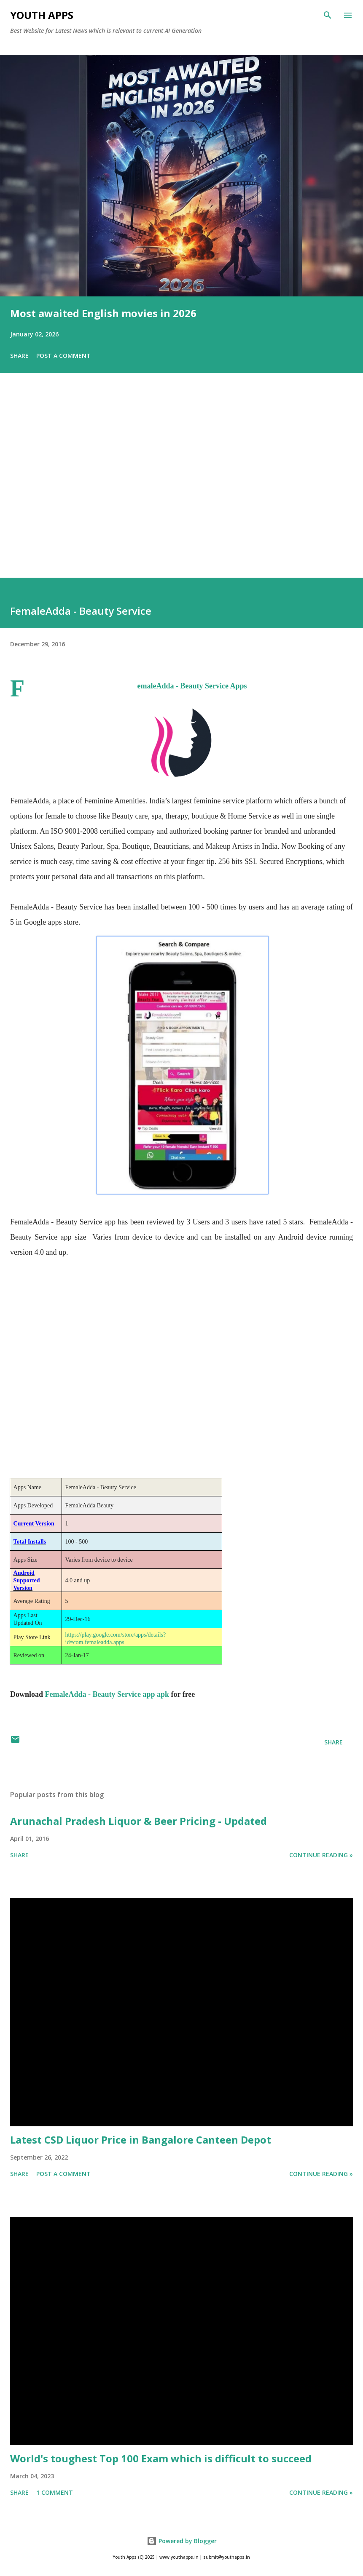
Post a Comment (63, 356)
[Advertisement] (181, 487)
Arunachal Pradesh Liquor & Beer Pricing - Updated (138, 1821)
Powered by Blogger (182, 2541)
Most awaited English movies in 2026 (103, 313)
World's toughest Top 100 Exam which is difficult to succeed (161, 2458)
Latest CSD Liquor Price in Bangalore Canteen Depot (140, 2140)
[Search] (328, 15)
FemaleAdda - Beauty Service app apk (107, 1694)
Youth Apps (41, 15)
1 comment (54, 2492)
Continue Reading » (321, 1855)
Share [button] (19, 356)
